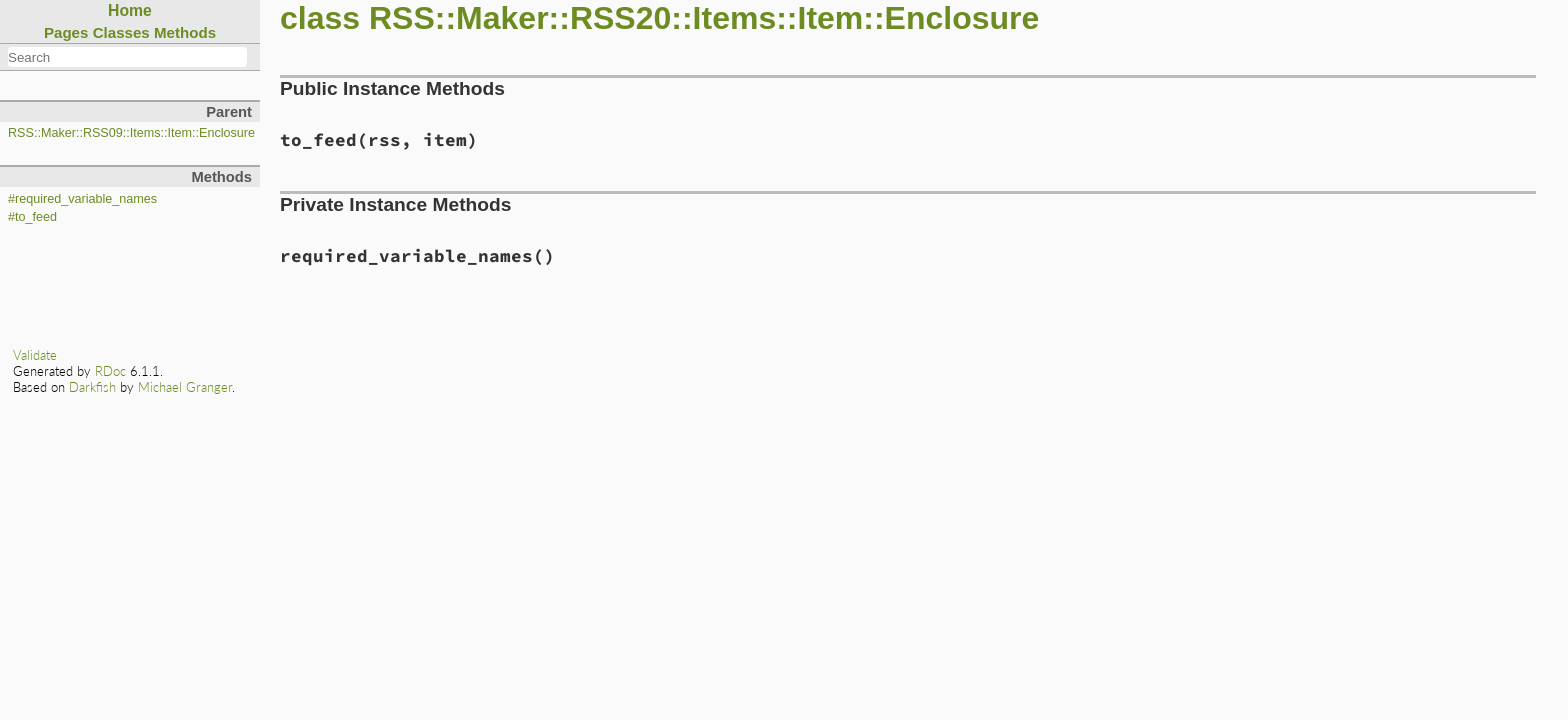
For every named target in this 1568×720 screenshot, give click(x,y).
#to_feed (32, 217)
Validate (35, 355)
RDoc (110, 371)
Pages (66, 32)
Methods (185, 32)
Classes (121, 32)
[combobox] (127, 57)
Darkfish (92, 387)
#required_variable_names (82, 199)
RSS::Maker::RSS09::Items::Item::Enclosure (131, 133)
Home (130, 10)
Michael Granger (185, 387)
